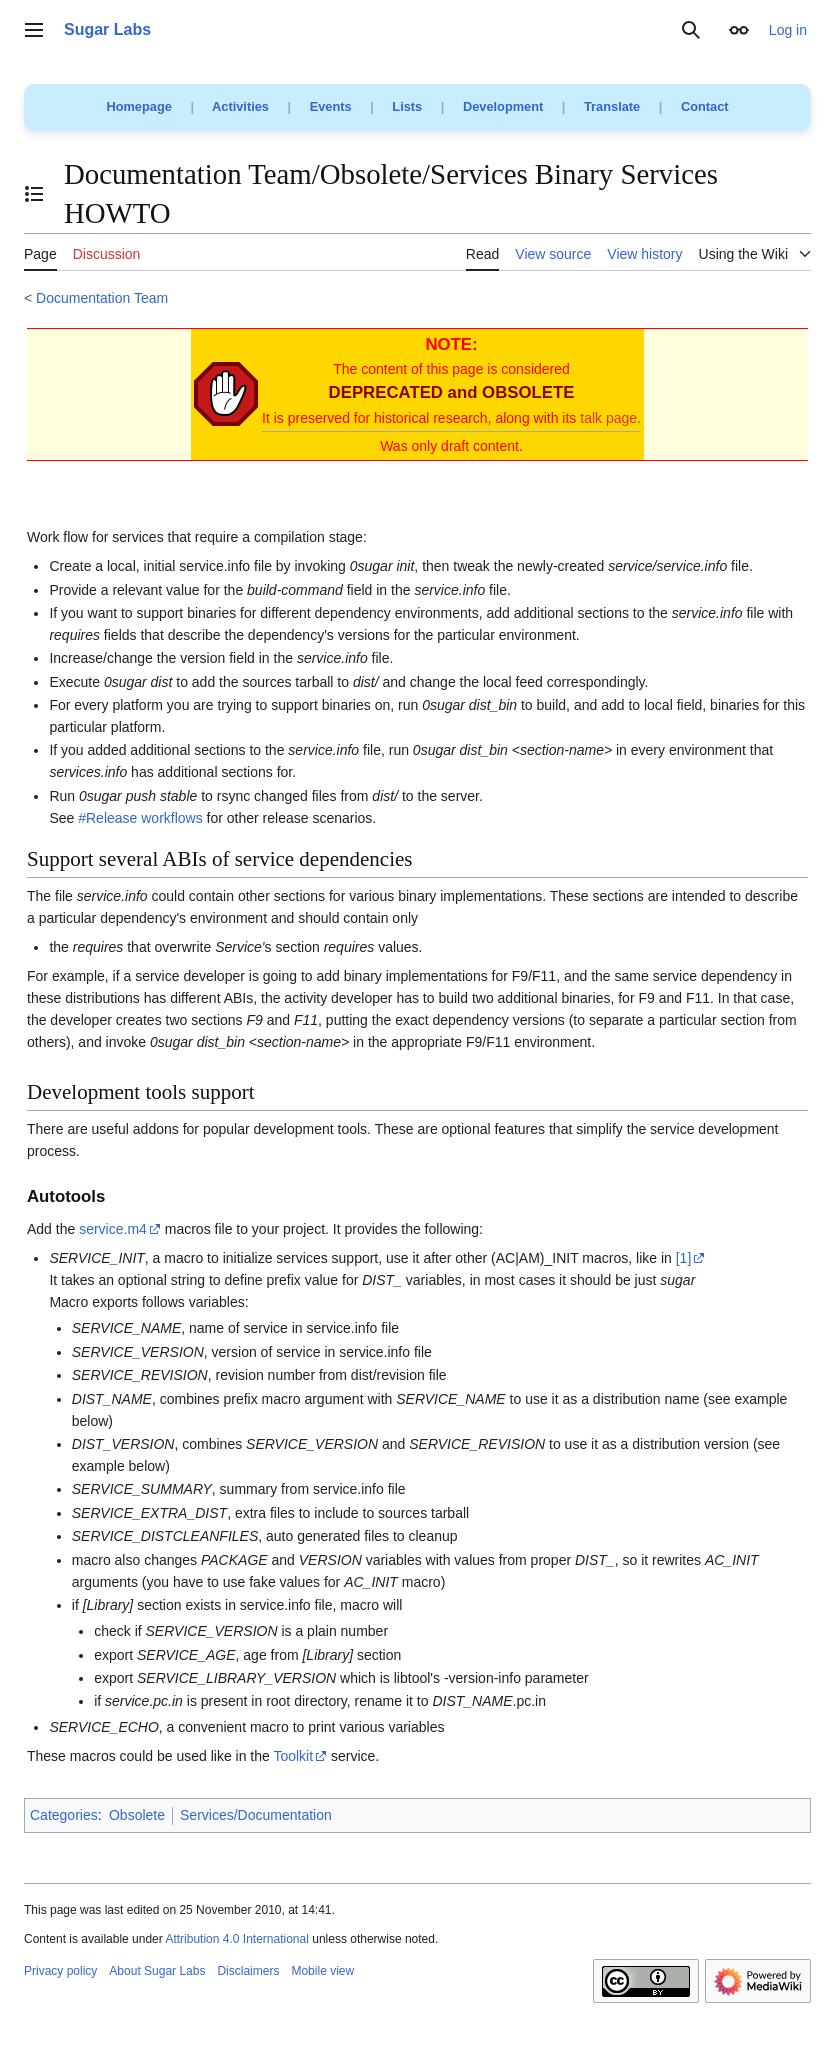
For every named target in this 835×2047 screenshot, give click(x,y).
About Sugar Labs (157, 1971)
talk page (608, 418)
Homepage (138, 106)
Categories (64, 1815)
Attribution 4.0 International (236, 1939)
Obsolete (137, 1815)
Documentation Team (102, 298)
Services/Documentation (256, 1815)
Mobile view (322, 1971)
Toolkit (293, 1756)
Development (503, 106)
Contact (705, 106)
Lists (407, 106)
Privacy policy (60, 1971)
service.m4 (113, 1229)
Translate (612, 106)
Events (331, 106)
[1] (684, 1258)
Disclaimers (248, 1971)
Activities (240, 106)
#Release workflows (140, 818)
